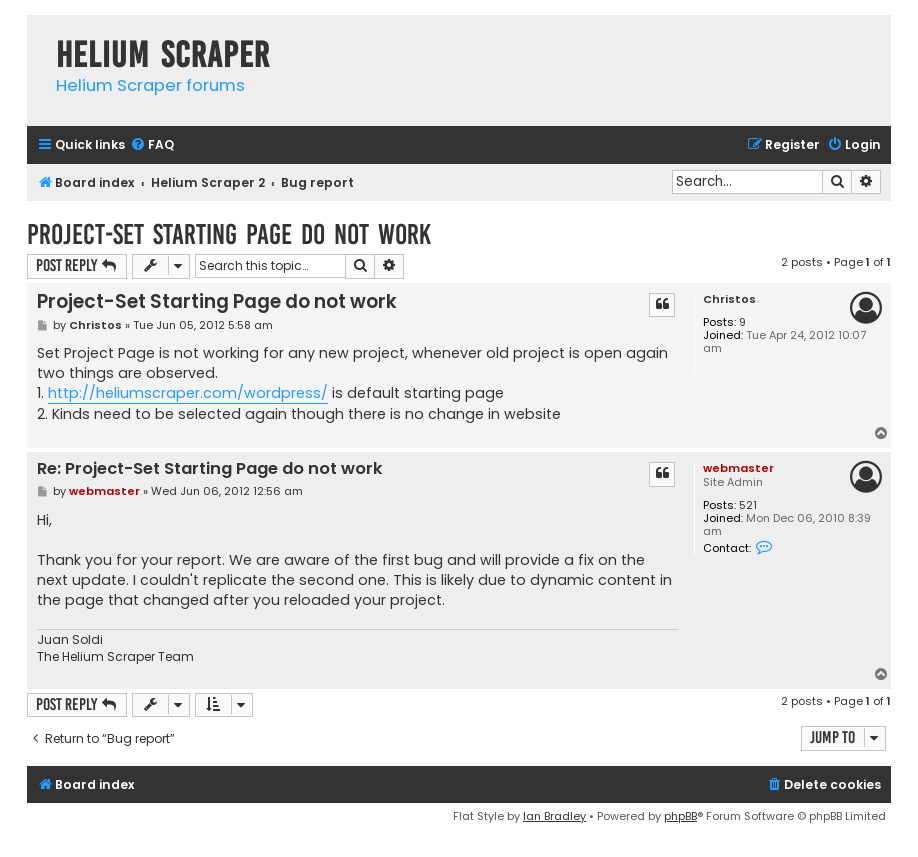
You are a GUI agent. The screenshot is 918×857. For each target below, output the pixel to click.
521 (748, 505)
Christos (729, 299)
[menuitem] (152, 145)
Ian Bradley (554, 816)
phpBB (680, 816)
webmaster (738, 468)
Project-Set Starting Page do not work (229, 234)
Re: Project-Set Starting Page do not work (210, 469)
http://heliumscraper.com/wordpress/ (188, 393)
